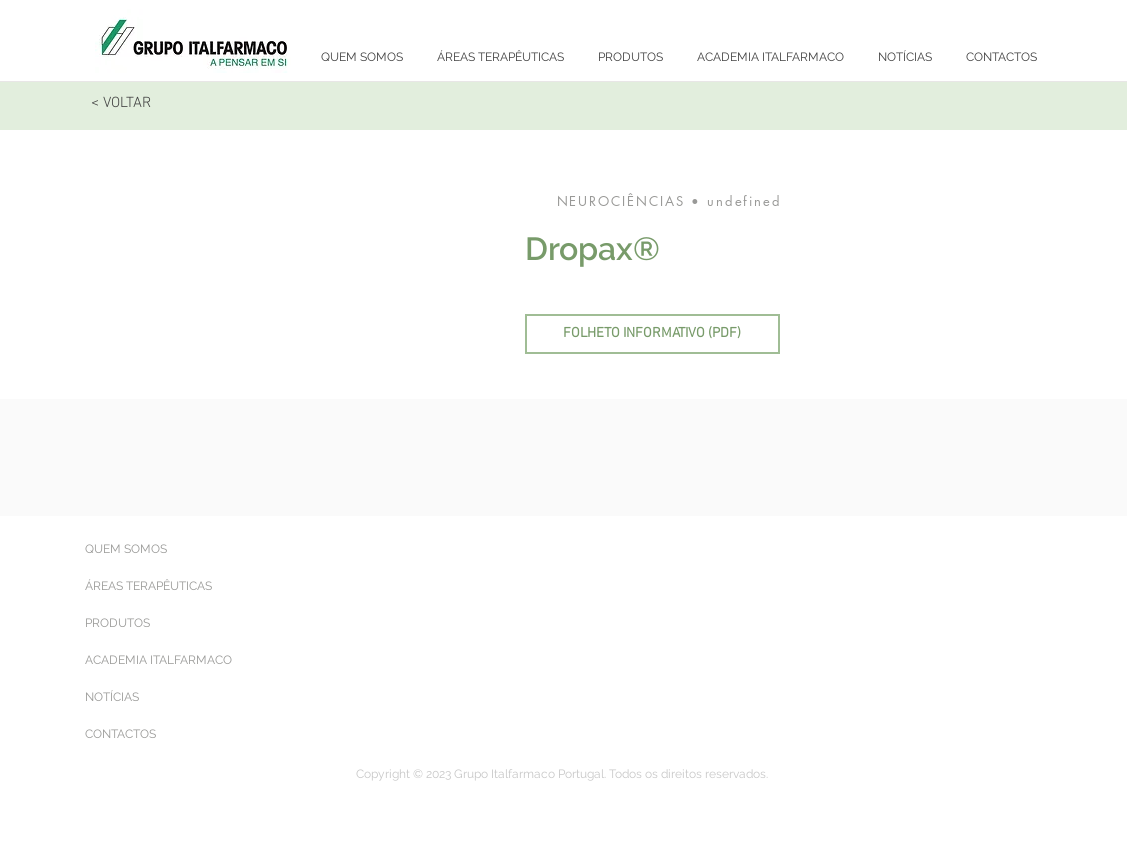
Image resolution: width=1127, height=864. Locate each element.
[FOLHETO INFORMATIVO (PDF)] (652, 334)
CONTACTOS (120, 734)
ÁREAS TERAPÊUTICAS (148, 586)
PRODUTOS (117, 623)
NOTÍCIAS (112, 697)
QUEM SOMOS (126, 549)
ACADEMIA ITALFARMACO (158, 660)
